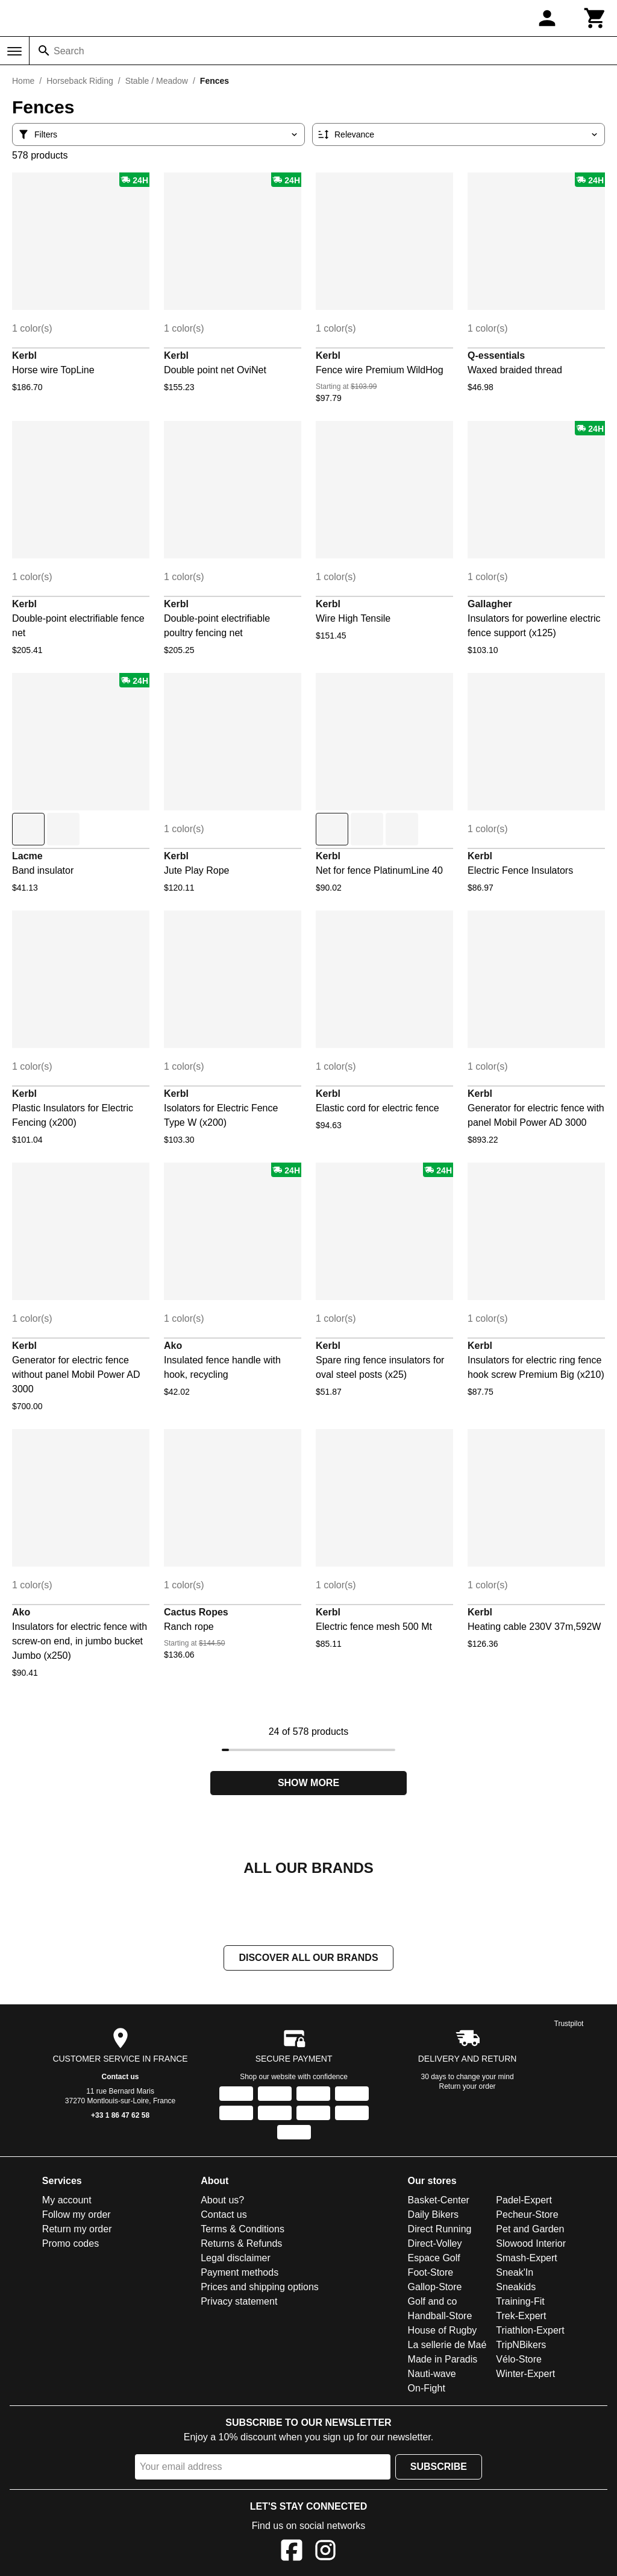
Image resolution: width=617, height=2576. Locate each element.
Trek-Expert (521, 2317)
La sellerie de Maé (447, 2346)
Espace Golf (434, 2259)
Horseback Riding (79, 81)
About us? (222, 2201)
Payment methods (239, 2273)
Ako (173, 1345)
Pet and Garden (530, 2230)
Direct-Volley (435, 2245)
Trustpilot (569, 2025)
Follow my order (76, 2216)
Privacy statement (239, 2302)
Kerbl (24, 355)
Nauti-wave (432, 2375)
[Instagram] (325, 2553)
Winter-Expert (525, 2375)
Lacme (27, 856)
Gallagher (490, 604)
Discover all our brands (308, 1959)
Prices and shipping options (260, 2288)
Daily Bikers (433, 2216)
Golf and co (432, 2302)
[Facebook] (292, 2553)
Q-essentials (496, 355)
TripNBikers (521, 2346)
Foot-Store (431, 2273)
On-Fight (426, 2389)
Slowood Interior (531, 2245)
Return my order (77, 2230)
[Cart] (595, 18)
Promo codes (70, 2245)
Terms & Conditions (242, 2230)
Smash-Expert (526, 2259)
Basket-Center (438, 2201)
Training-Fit (520, 2302)
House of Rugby (442, 2331)
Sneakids (516, 2288)
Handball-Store (440, 2317)
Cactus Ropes (196, 1612)
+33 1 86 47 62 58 (120, 2116)
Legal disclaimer (236, 2259)
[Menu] (14, 51)
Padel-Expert (524, 2201)
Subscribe (438, 2468)
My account (67, 2201)
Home (23, 81)
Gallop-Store (435, 2288)
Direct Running (440, 2230)
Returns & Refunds (241, 2245)
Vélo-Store (519, 2360)
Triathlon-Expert (530, 2331)
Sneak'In (514, 2273)
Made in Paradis (443, 2360)
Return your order (467, 2087)
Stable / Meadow (156, 81)
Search (69, 51)
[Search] (44, 51)
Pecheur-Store (527, 2216)
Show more (308, 1783)
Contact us (120, 2078)
